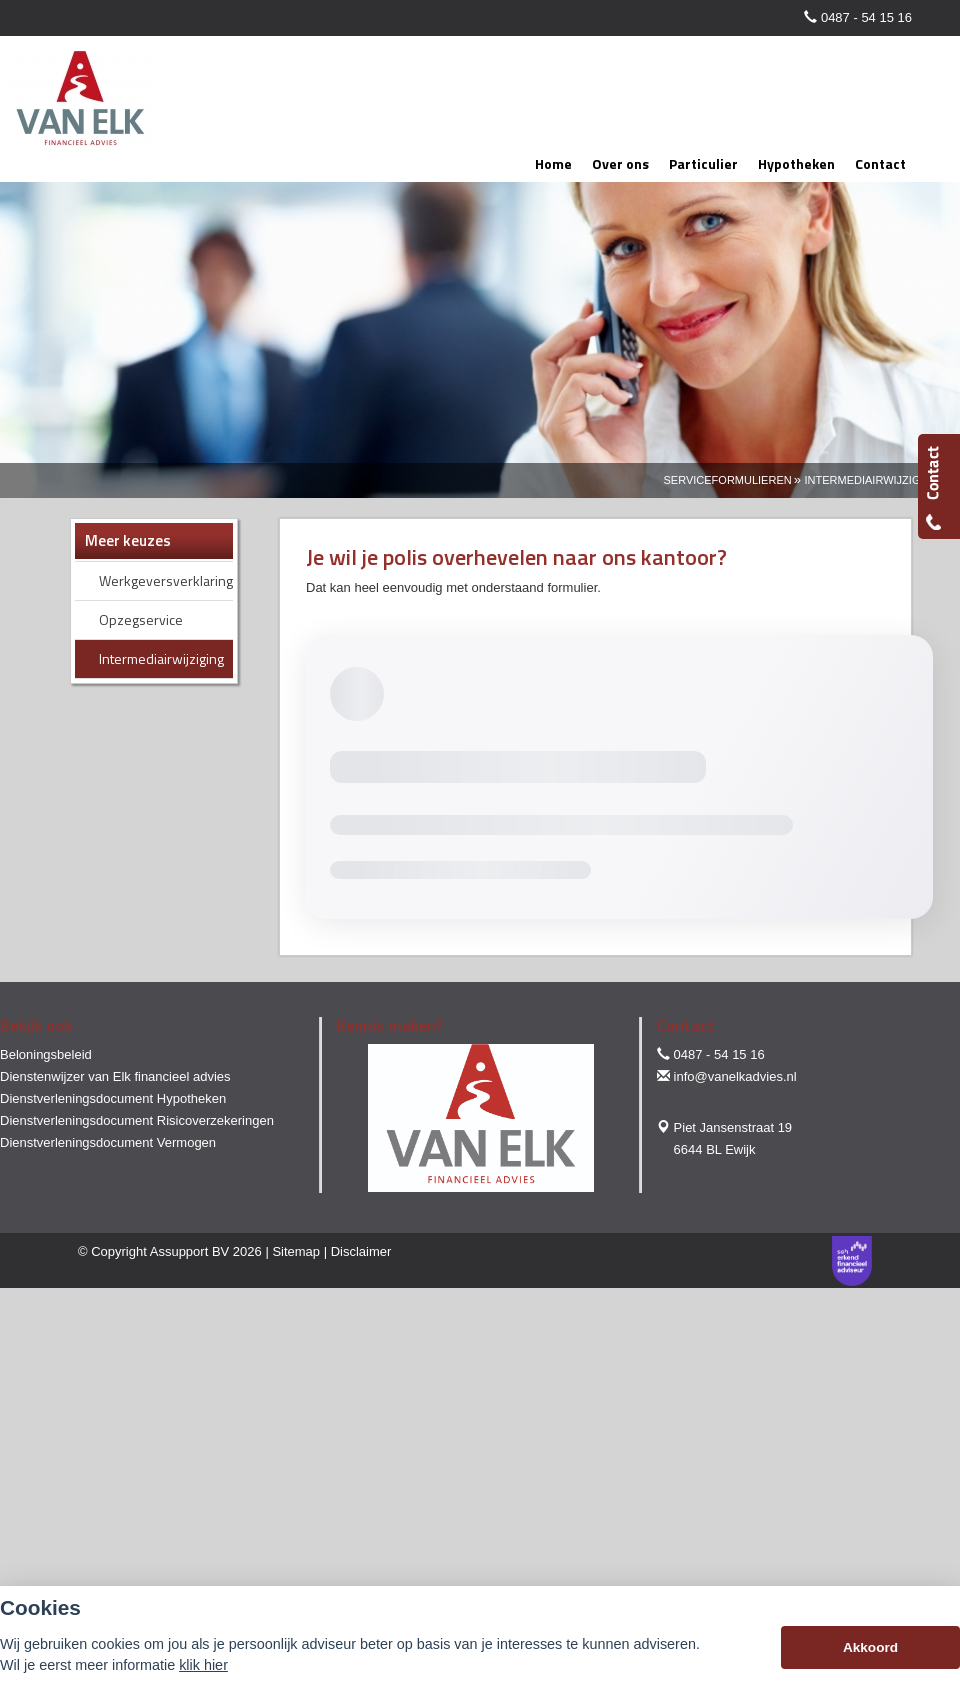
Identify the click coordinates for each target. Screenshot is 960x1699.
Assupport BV (190, 1251)
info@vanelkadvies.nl (735, 1076)
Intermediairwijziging (872, 480)
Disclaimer (361, 1251)
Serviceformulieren (728, 480)
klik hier (203, 1665)
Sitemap (296, 1251)
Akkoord (870, 1647)
